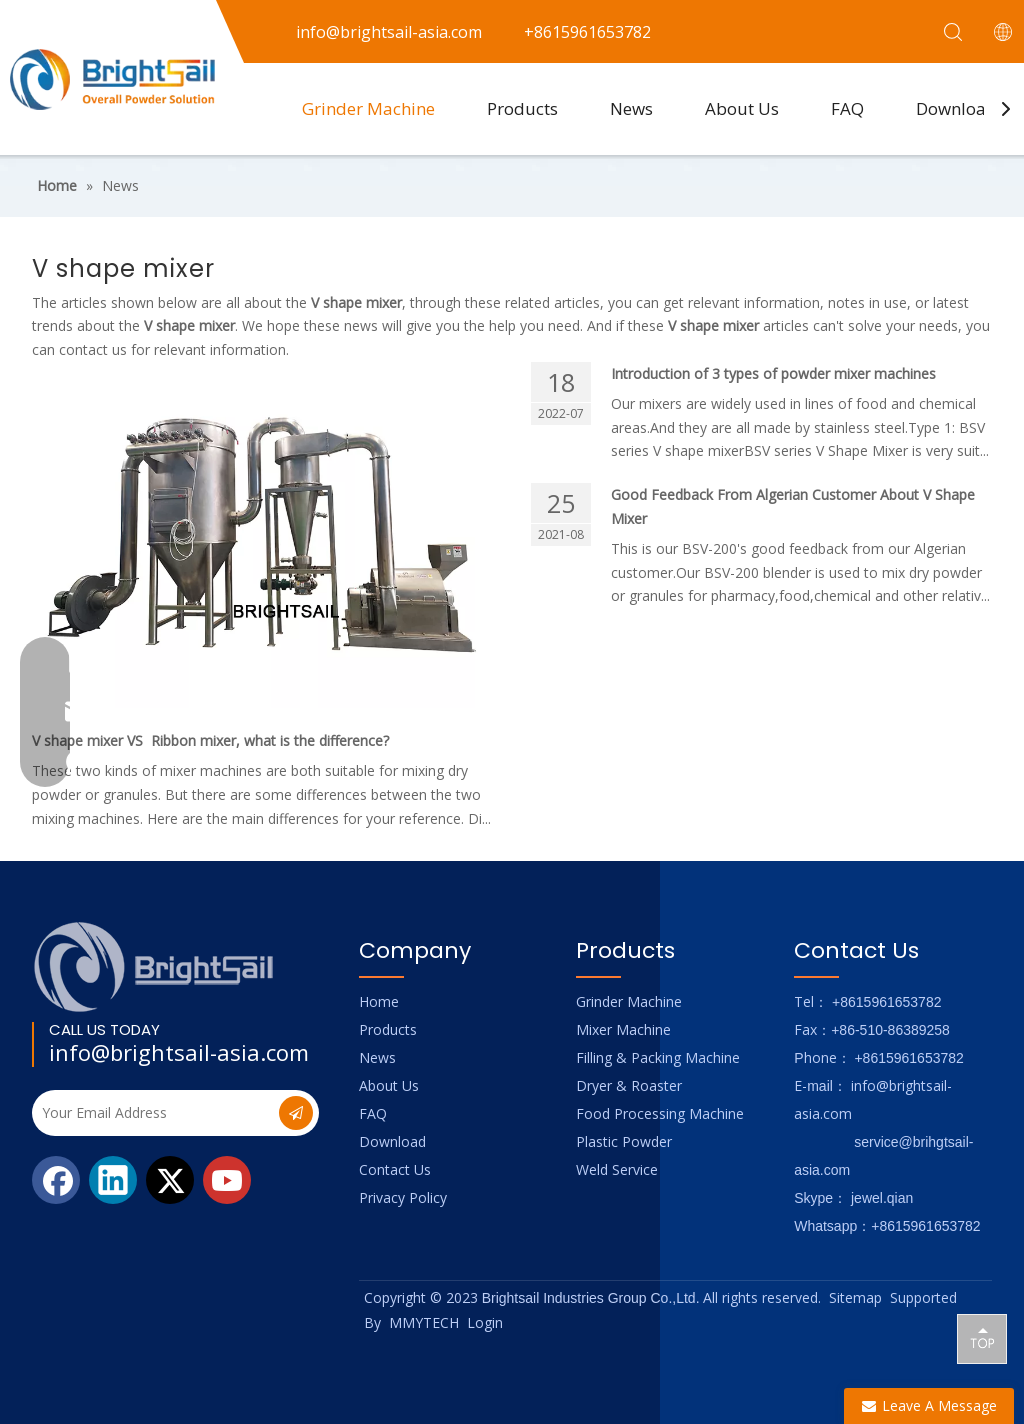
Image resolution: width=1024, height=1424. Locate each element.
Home (379, 1001)
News (631, 108)
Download (956, 108)
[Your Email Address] (153, 1113)
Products (522, 108)
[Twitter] (170, 1180)
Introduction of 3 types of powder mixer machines (773, 373)
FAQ (847, 108)
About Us (742, 108)
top (982, 1338)
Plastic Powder (624, 1141)
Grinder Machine (368, 108)
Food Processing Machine (660, 1113)
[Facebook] (56, 1180)
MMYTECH (424, 1322)
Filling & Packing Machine (658, 1057)
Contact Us (395, 1169)
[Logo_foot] (154, 966)
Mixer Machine (623, 1029)
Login (485, 1322)
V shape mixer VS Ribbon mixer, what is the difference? (210, 740)
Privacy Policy (403, 1197)
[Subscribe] (296, 1113)
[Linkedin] (113, 1180)
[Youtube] (227, 1180)
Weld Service (617, 1169)
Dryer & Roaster (629, 1085)
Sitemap (855, 1297)
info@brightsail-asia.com (179, 1052)
